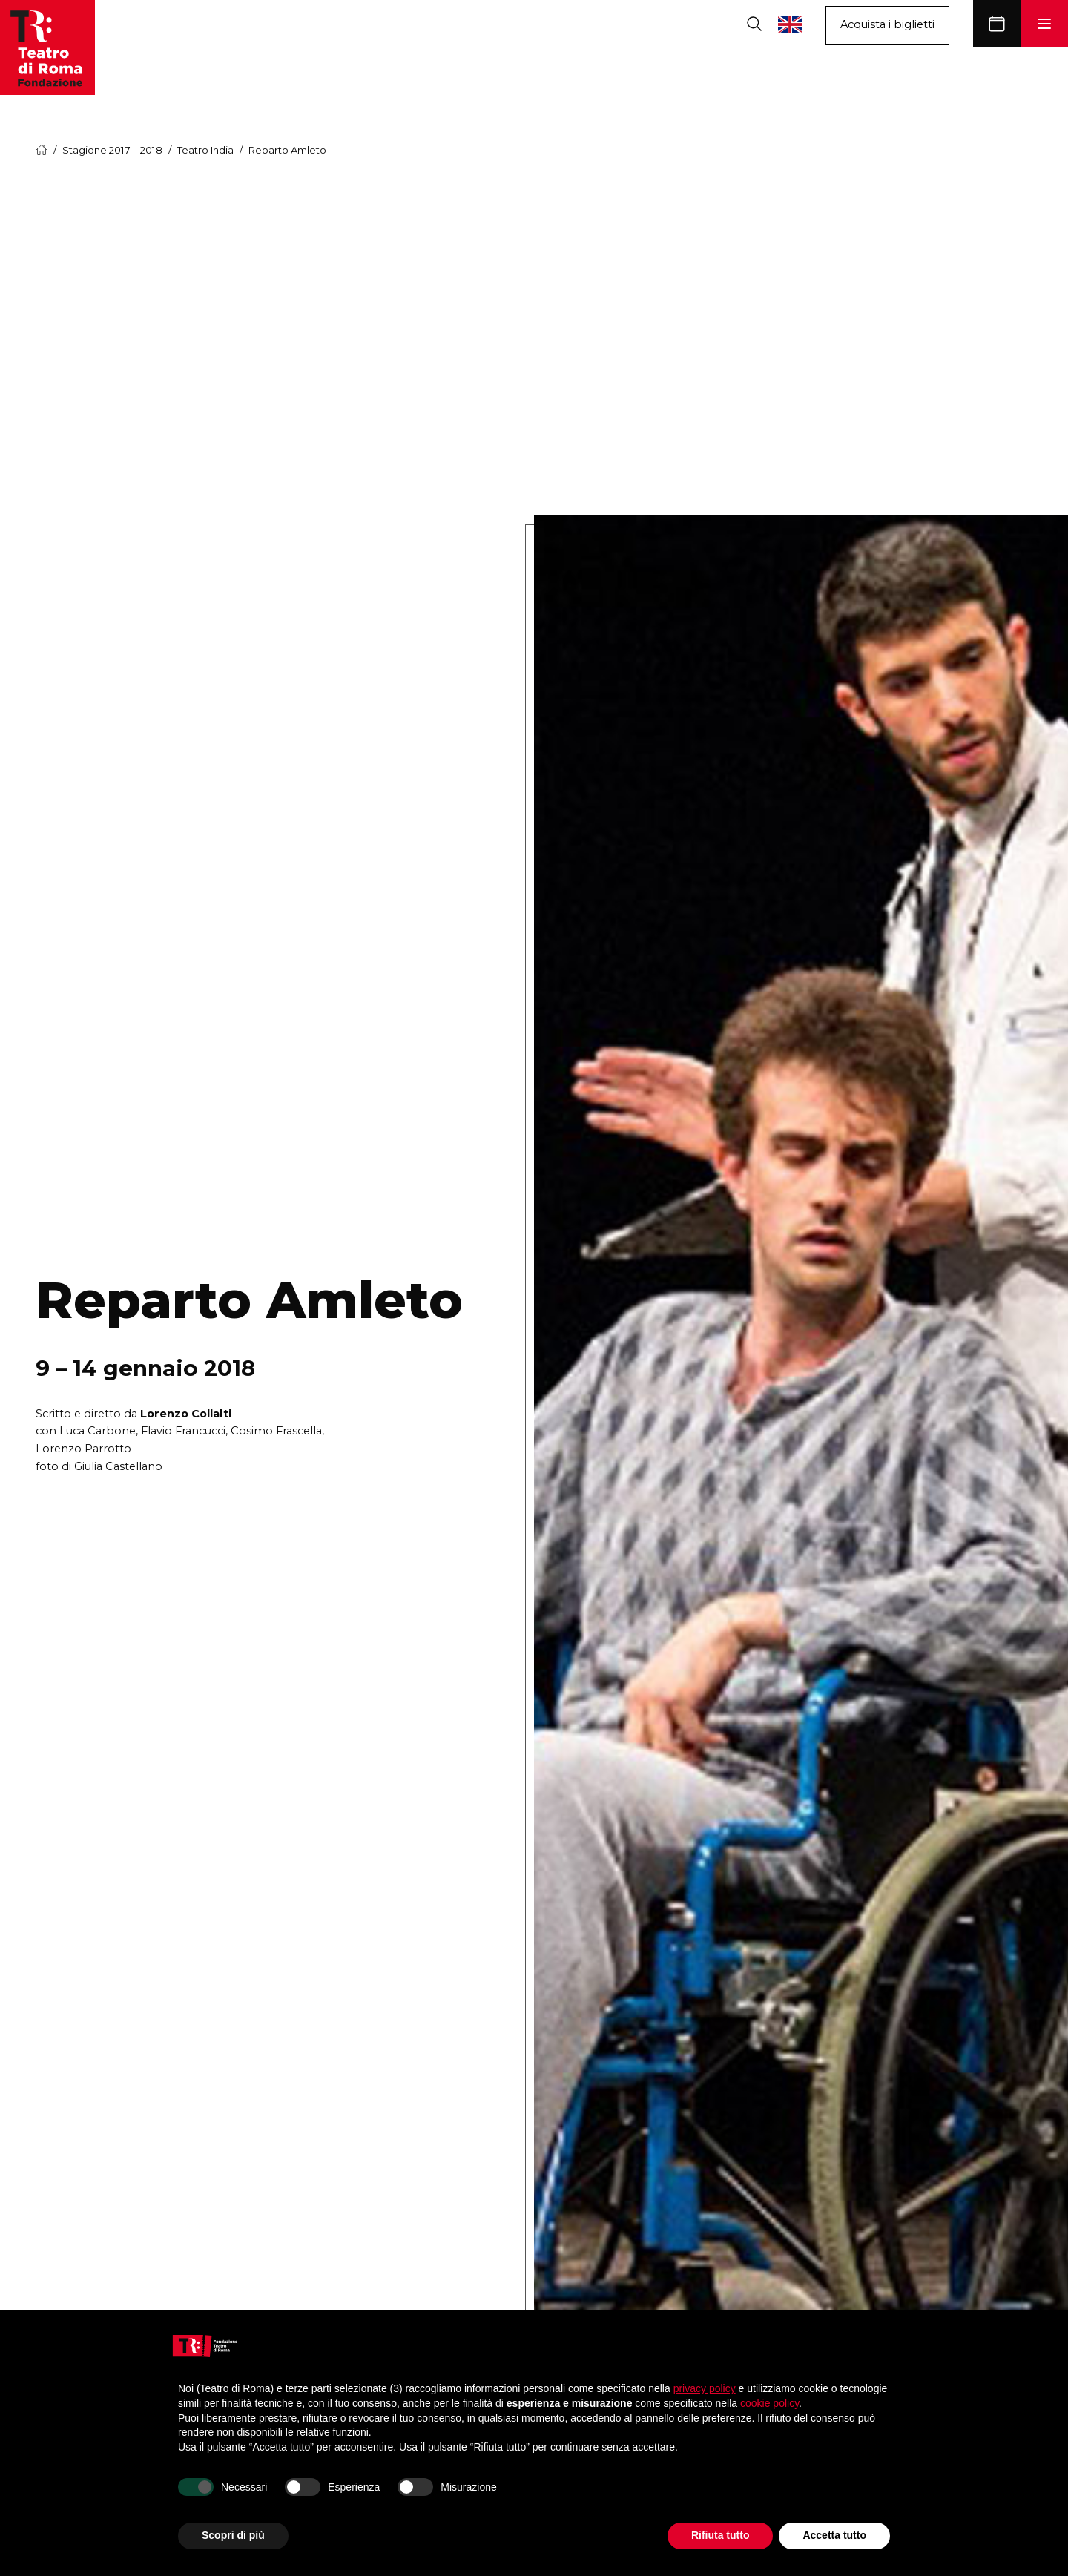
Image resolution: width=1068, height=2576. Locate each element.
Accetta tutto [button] (834, 2535)
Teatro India (205, 150)
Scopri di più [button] (233, 2535)
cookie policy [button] (769, 2403)
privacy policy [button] (704, 2388)
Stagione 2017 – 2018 (112, 150)
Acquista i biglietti (887, 24)
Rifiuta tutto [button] (720, 2535)
